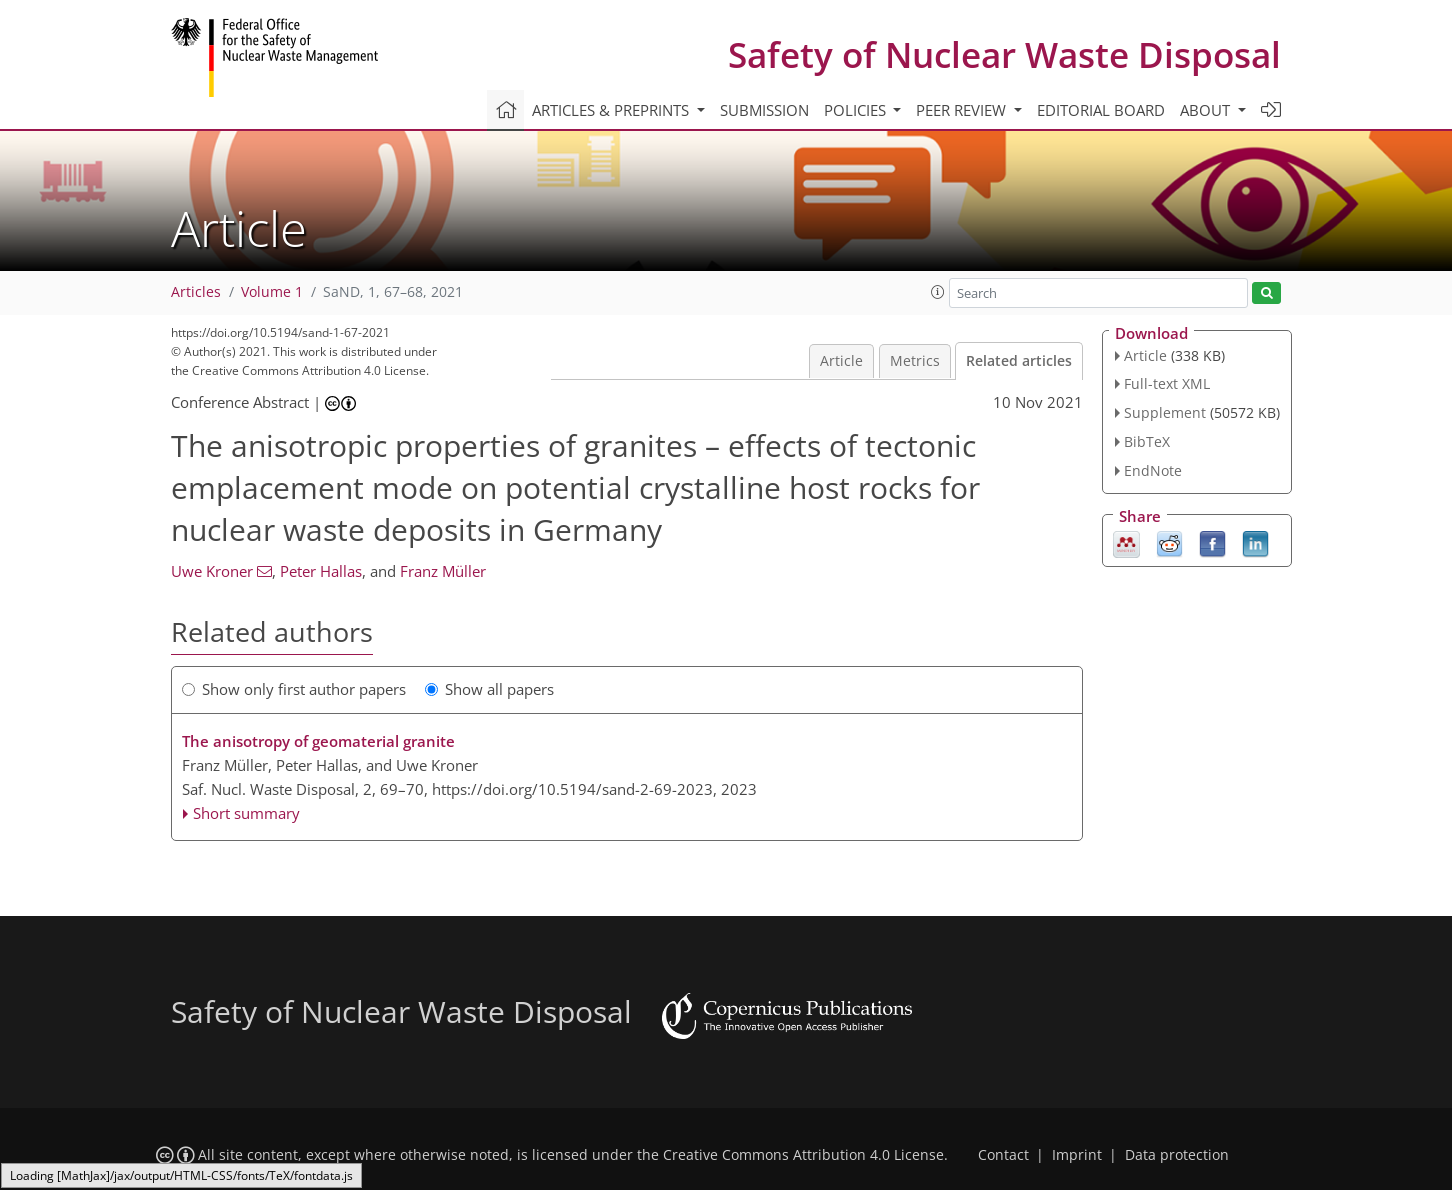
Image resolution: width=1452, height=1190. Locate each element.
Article (841, 361)
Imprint (1077, 1155)
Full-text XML (1167, 383)
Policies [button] (857, 110)
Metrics (915, 361)
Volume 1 (272, 292)
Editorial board (1101, 110)
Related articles (1019, 361)
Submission (764, 110)
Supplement (1165, 412)
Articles (196, 292)
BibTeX (1147, 441)
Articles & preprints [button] (612, 110)
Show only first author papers (294, 689)
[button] (938, 292)
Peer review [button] (963, 110)
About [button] (1207, 110)
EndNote (1153, 470)
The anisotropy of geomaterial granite (318, 741)
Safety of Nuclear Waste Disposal (1004, 54)
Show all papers (489, 689)
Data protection (1177, 1155)
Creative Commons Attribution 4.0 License (803, 1155)
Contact (1003, 1155)
